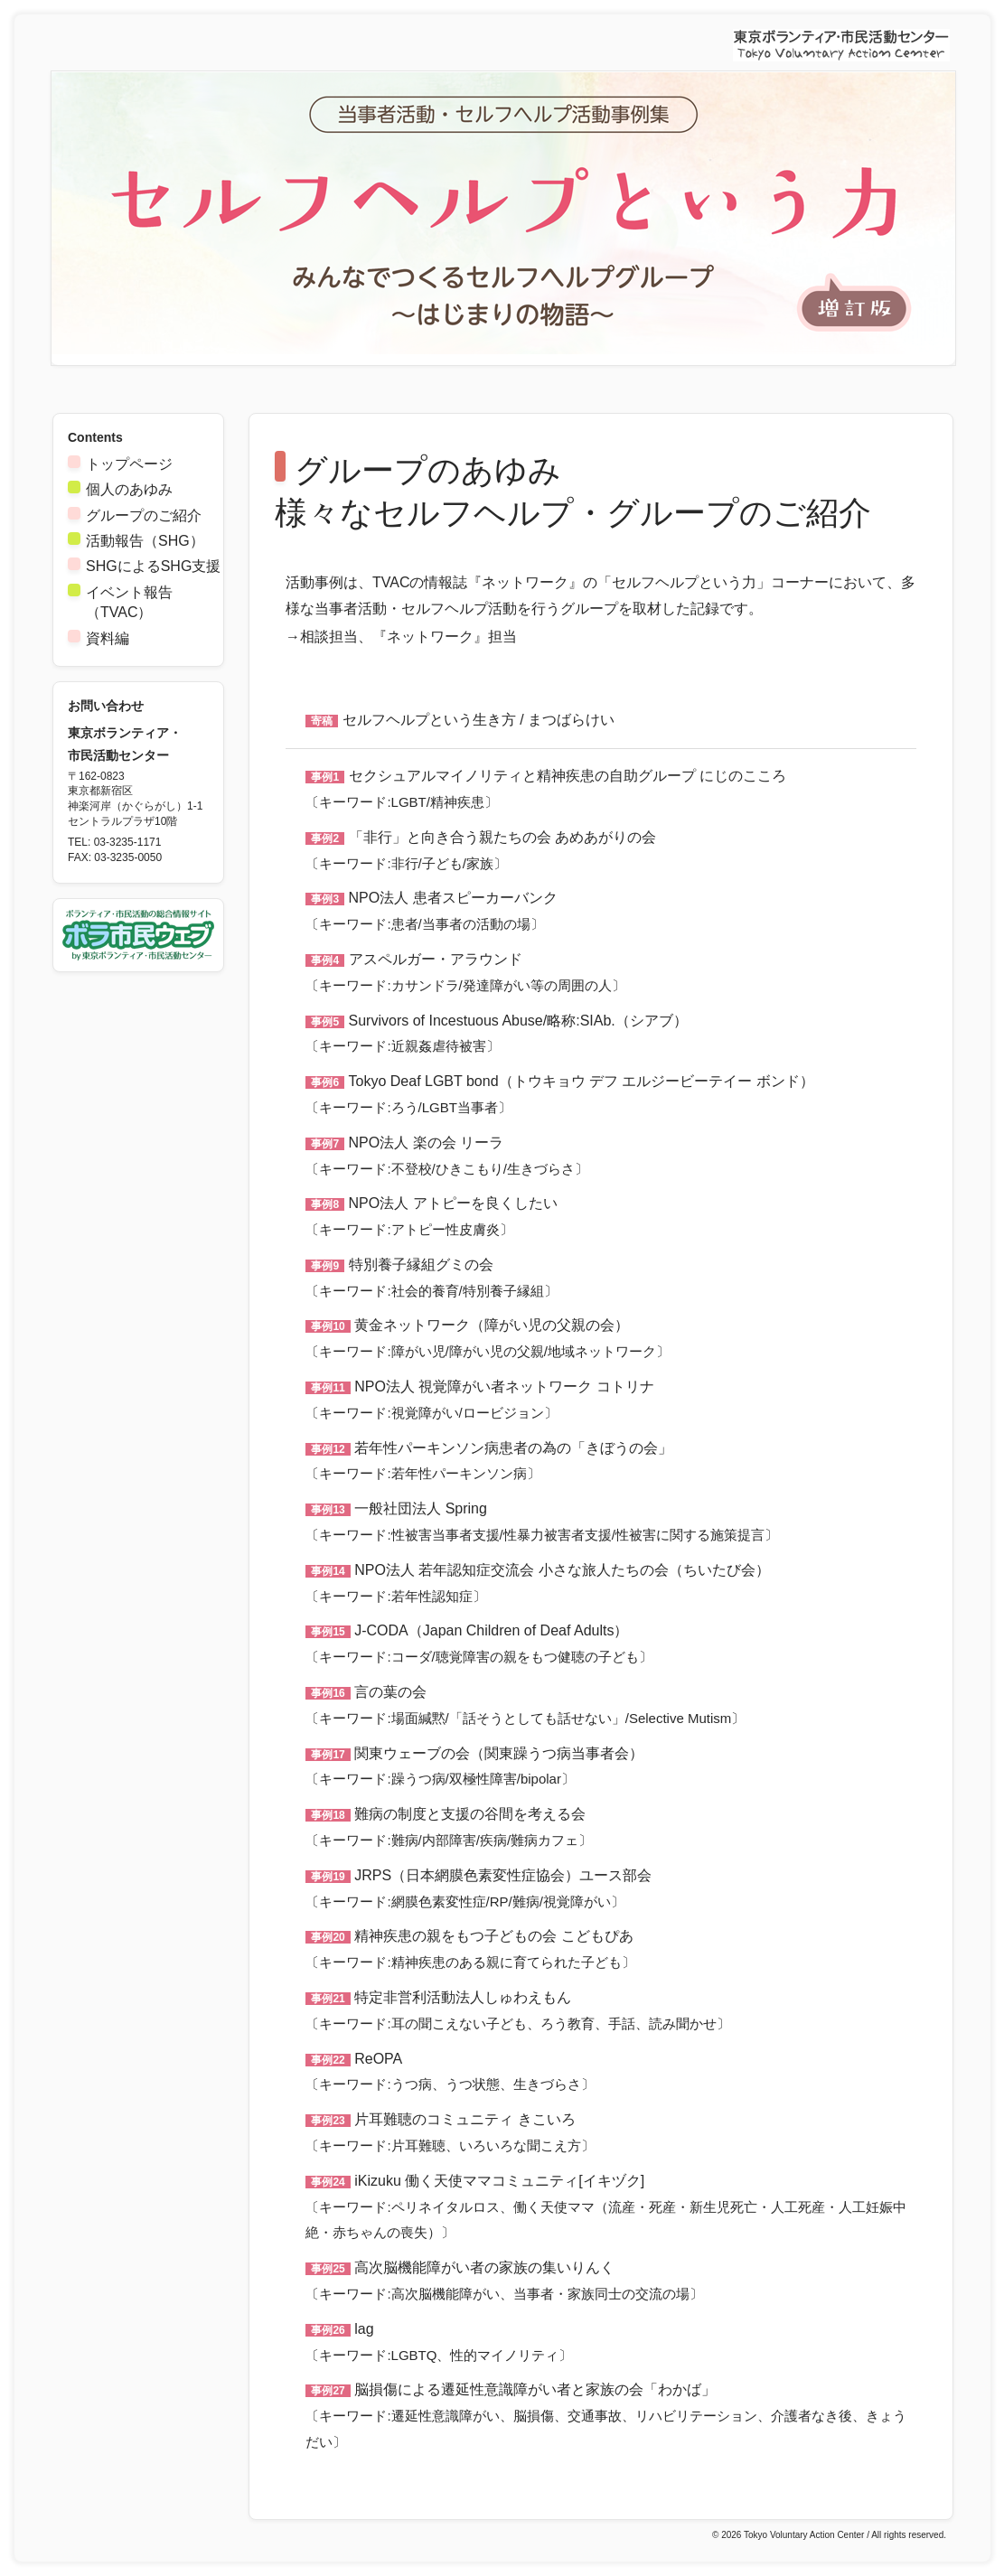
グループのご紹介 (144, 515)
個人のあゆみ (129, 489)
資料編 (107, 638)
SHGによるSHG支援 (153, 566)
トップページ (129, 464)
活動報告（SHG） (145, 540)
